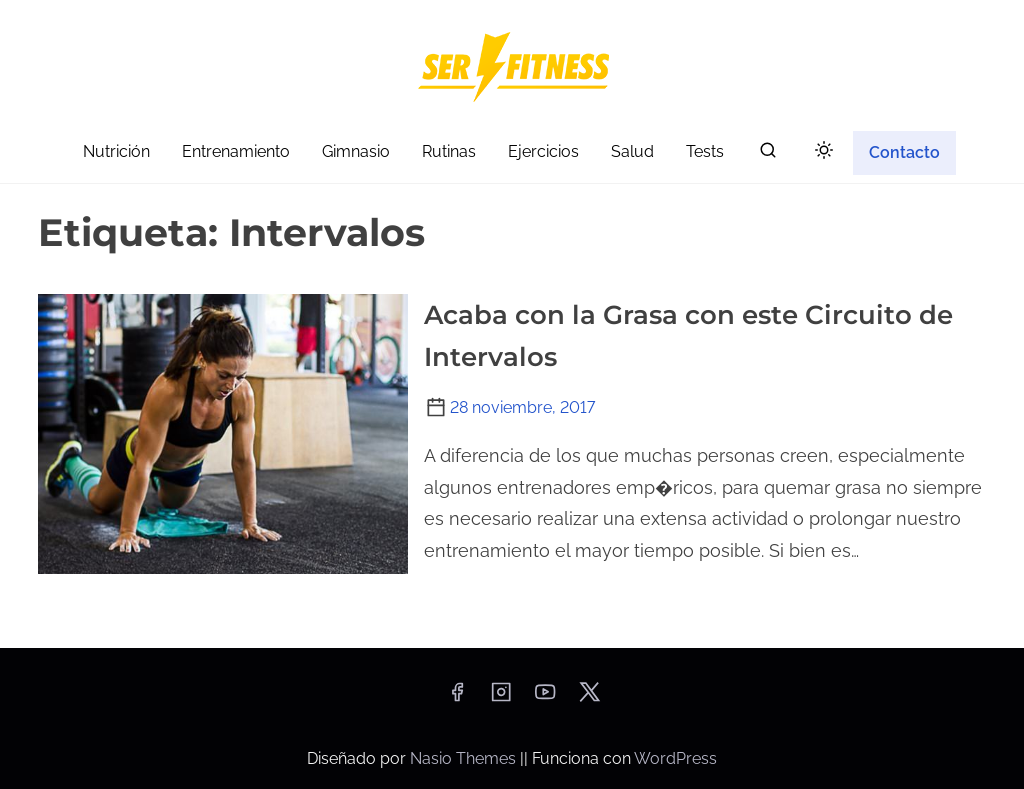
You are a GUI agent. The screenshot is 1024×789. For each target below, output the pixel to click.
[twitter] (589, 698)
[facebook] (457, 698)
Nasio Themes (465, 758)
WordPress (675, 758)
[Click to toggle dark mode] (824, 151)
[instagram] (501, 698)
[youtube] (545, 698)
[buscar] (768, 154)
